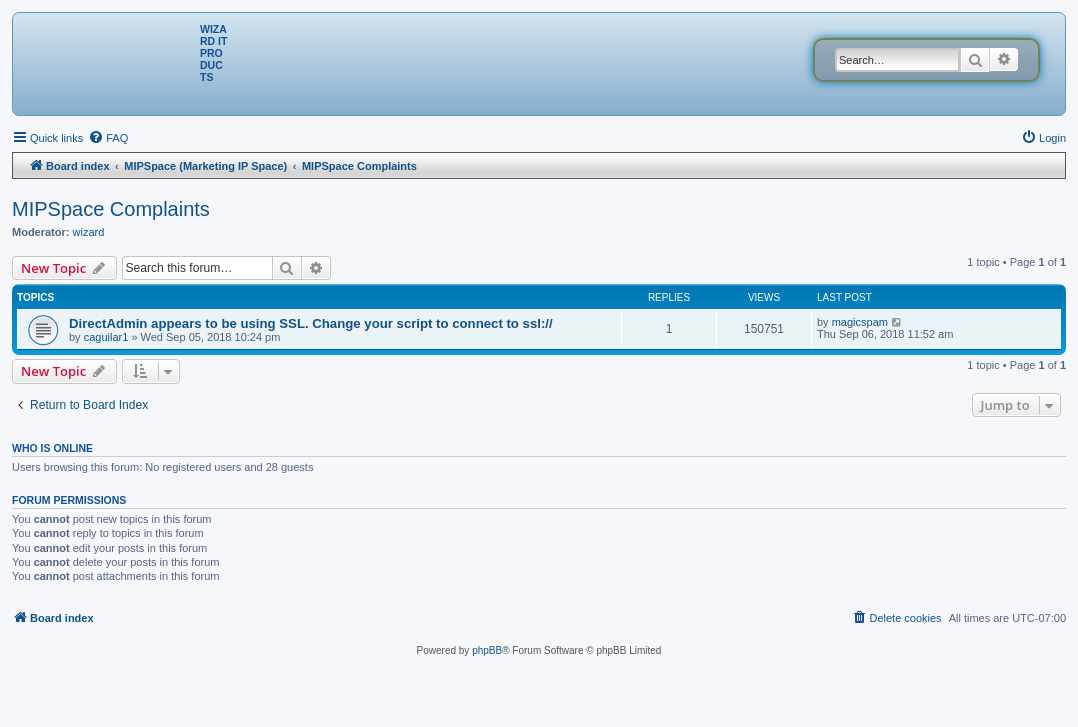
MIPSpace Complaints (111, 209)
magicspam (860, 322)
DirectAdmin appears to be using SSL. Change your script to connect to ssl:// (311, 323)
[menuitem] (108, 138)
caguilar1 (106, 337)
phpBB (487, 650)
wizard (89, 232)
